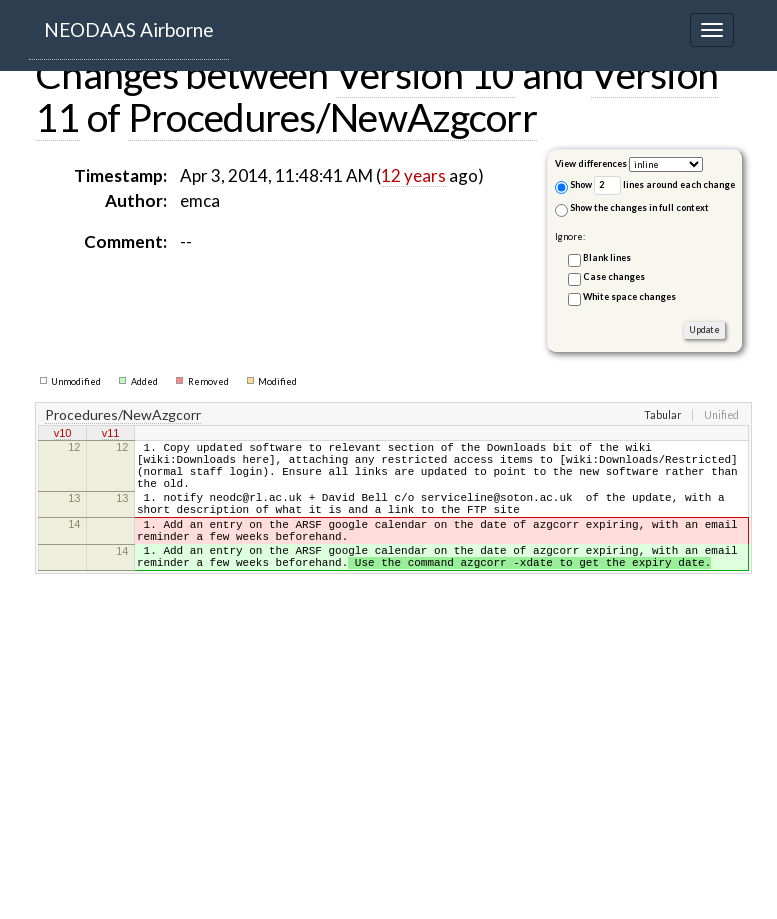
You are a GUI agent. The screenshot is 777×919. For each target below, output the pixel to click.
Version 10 (425, 74)
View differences (591, 163)
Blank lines (607, 257)
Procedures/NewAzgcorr (332, 117)
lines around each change (664, 185)
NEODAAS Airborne (129, 29)
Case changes (614, 276)
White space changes (629, 296)
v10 (63, 435)
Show (573, 186)
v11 (111, 435)
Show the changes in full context (632, 209)
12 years (413, 175)
